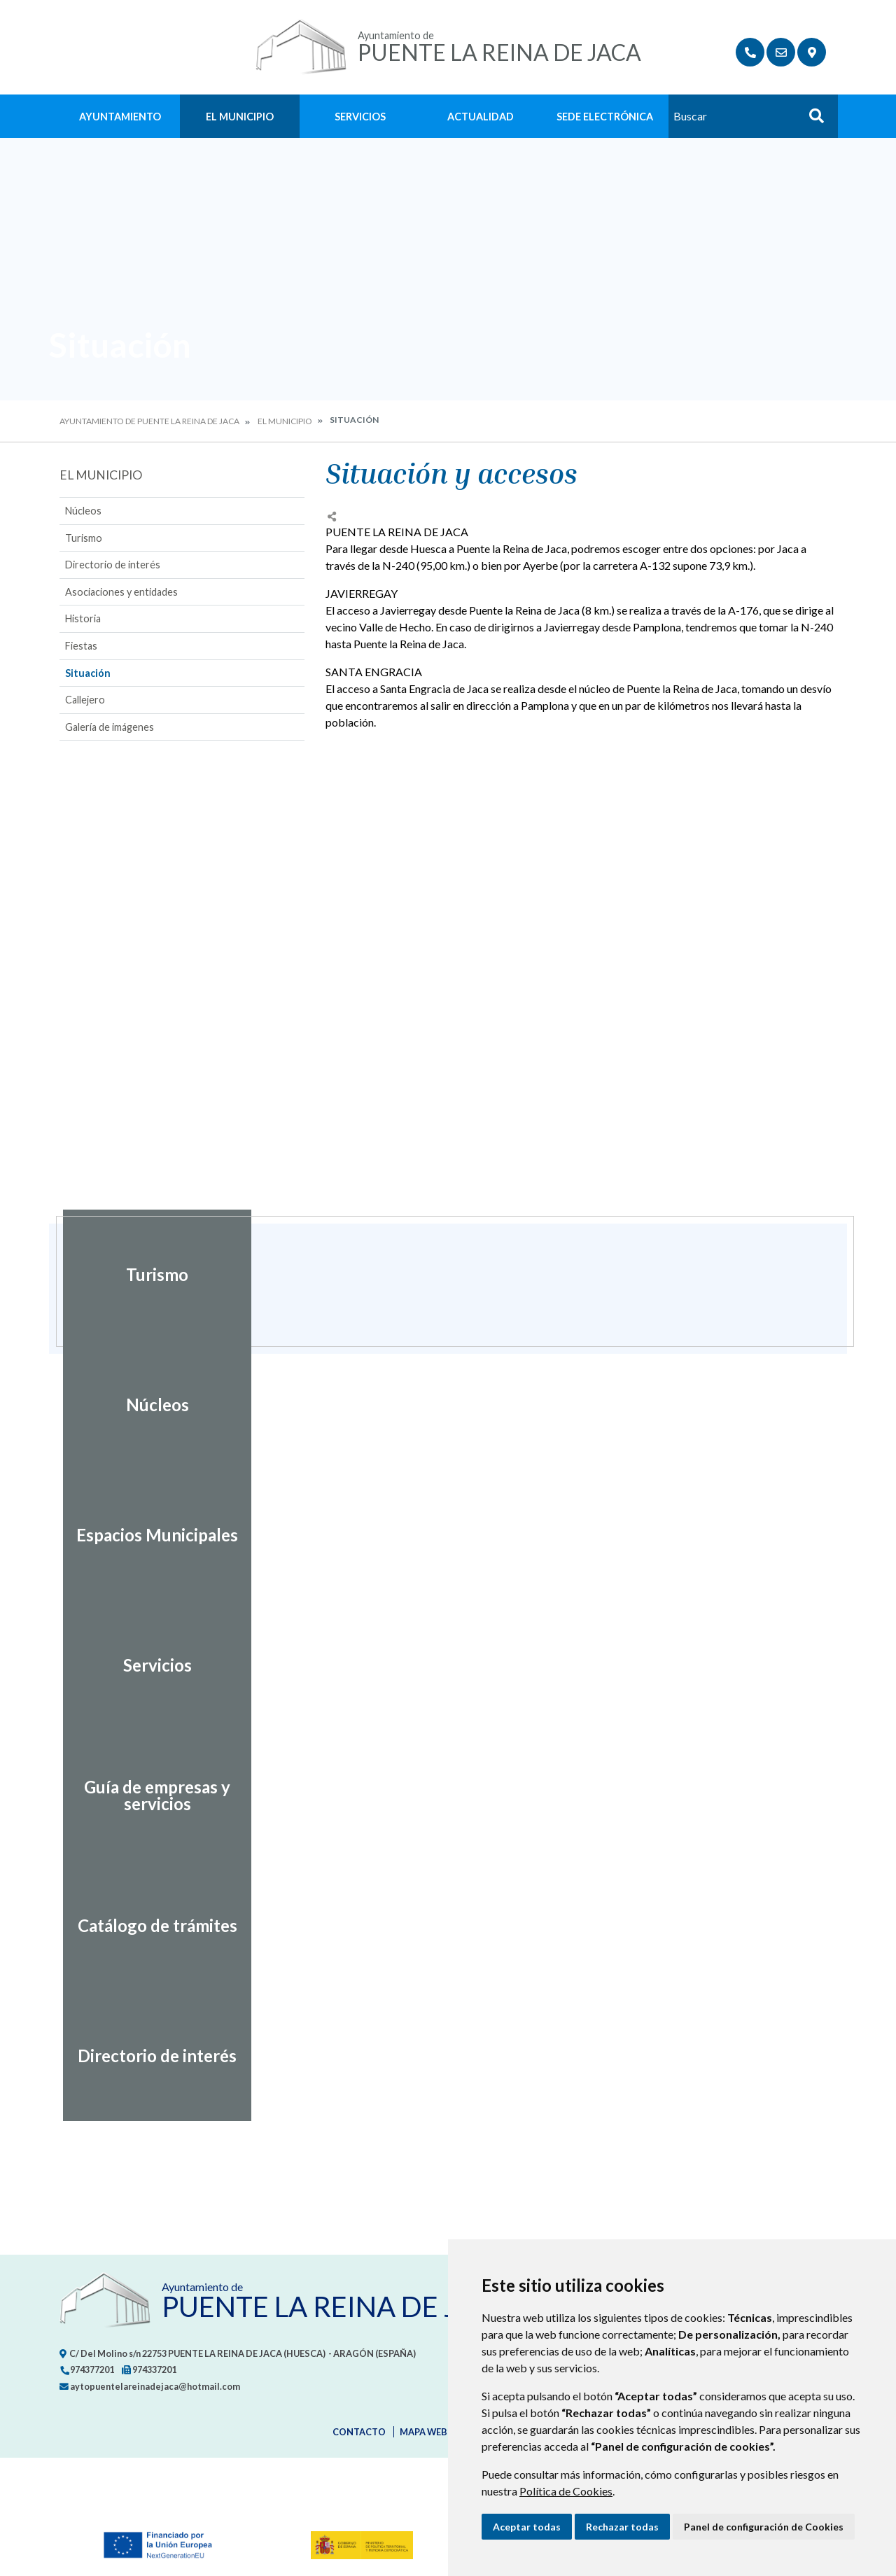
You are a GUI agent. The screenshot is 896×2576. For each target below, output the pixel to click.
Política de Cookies (565, 2491)
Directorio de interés (112, 564)
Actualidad (480, 116)
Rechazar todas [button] (622, 2527)
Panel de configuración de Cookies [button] (764, 2527)
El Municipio (240, 116)
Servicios (360, 116)
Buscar (811, 120)
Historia (83, 618)
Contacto (359, 2431)
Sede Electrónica (604, 116)
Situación (88, 673)
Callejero (85, 700)
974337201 (149, 2369)
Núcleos (83, 511)
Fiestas (81, 646)
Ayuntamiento (120, 116)
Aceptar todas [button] (527, 2527)
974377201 (86, 2369)
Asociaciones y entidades (121, 592)
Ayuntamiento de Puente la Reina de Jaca (149, 421)
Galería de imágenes (109, 727)
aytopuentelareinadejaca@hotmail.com (149, 2386)
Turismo (83, 538)
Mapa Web (423, 2431)
